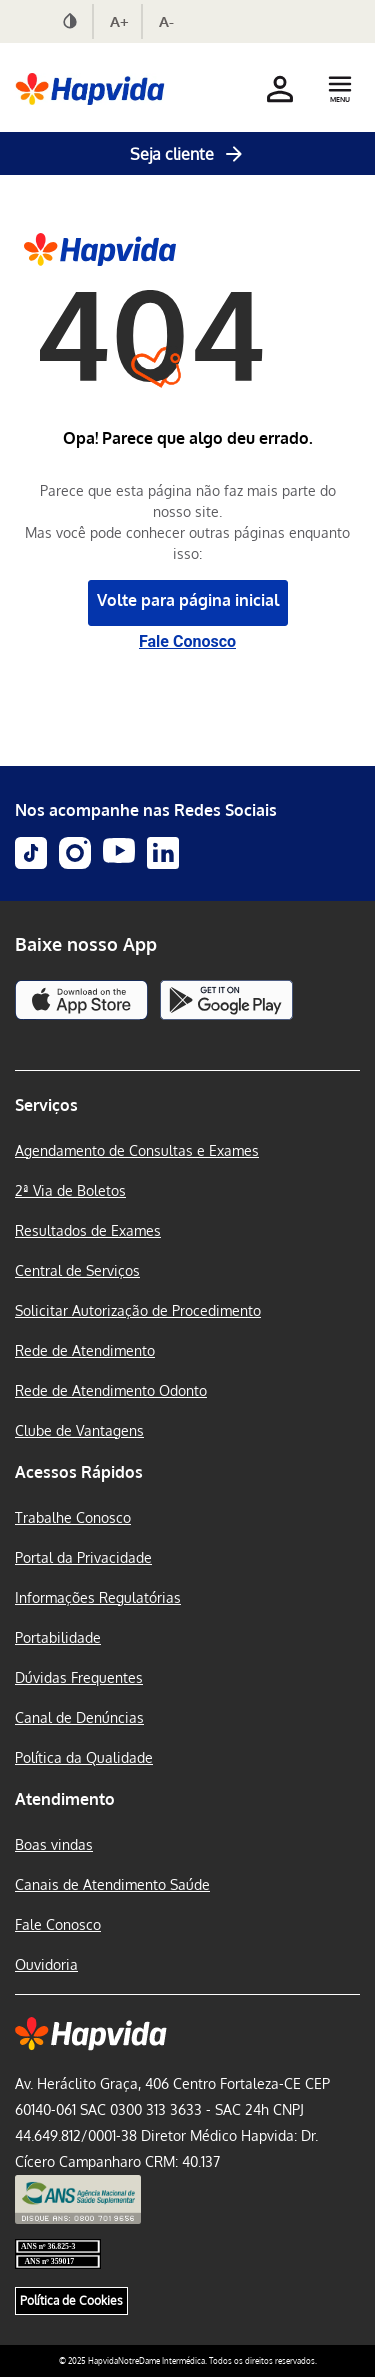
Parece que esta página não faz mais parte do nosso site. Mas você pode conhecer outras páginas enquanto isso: (187, 522)
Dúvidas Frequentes (79, 1677)
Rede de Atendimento (85, 1350)
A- (166, 21)
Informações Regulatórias (98, 1597)
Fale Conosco (187, 641)
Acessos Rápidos (79, 1472)
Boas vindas (54, 1844)
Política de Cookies (71, 2300)
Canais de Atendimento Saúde (112, 1884)
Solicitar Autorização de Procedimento (138, 1310)
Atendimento (65, 1799)
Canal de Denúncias (79, 1717)
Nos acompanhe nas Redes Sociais (146, 810)
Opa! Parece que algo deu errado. (188, 438)
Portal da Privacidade (83, 1557)
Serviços (46, 1105)
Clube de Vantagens (79, 1430)
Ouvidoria (46, 1964)
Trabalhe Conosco (73, 1517)
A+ (119, 21)
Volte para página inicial (188, 600)
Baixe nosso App (86, 944)
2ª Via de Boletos (70, 1190)
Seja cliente (188, 154)
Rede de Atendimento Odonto (111, 1390)
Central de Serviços (77, 1270)
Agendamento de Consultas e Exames (137, 1150)
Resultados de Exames (88, 1230)
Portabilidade (58, 1637)
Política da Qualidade (84, 1757)
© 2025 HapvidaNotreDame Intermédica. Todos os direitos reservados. (188, 2361)
